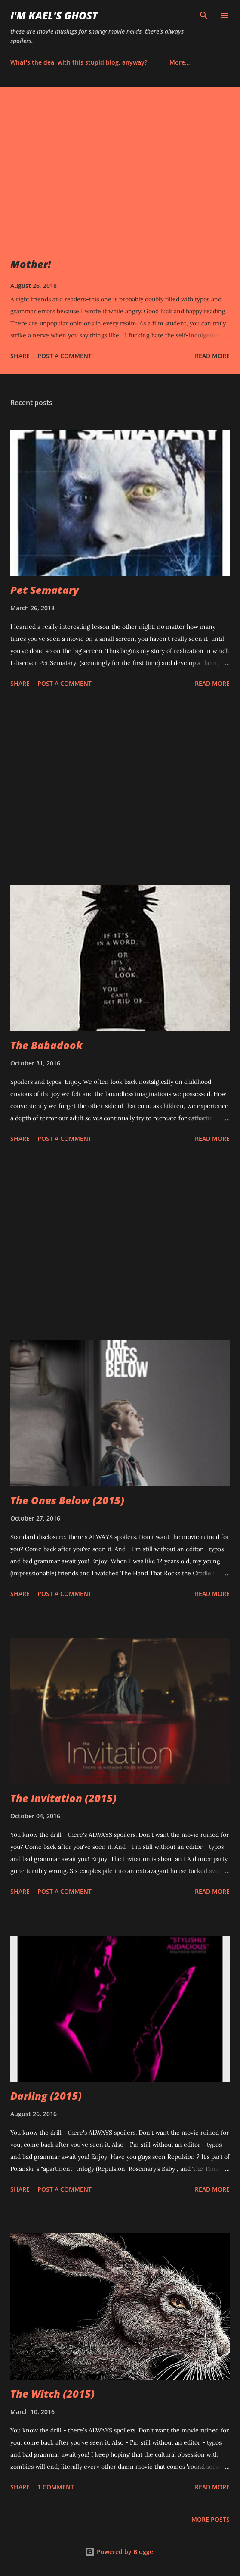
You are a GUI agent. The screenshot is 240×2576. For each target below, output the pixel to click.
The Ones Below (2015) (67, 1500)
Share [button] (20, 356)
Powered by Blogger (120, 2552)
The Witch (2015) (52, 2393)
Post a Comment (64, 356)
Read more (212, 356)
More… (179, 62)
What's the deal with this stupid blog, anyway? (78, 62)
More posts (210, 2519)
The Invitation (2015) (63, 1798)
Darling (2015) (46, 2096)
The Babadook (46, 1045)
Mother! (30, 264)
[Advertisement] (120, 788)
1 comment (55, 2487)
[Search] (204, 15)
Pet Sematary (44, 590)
